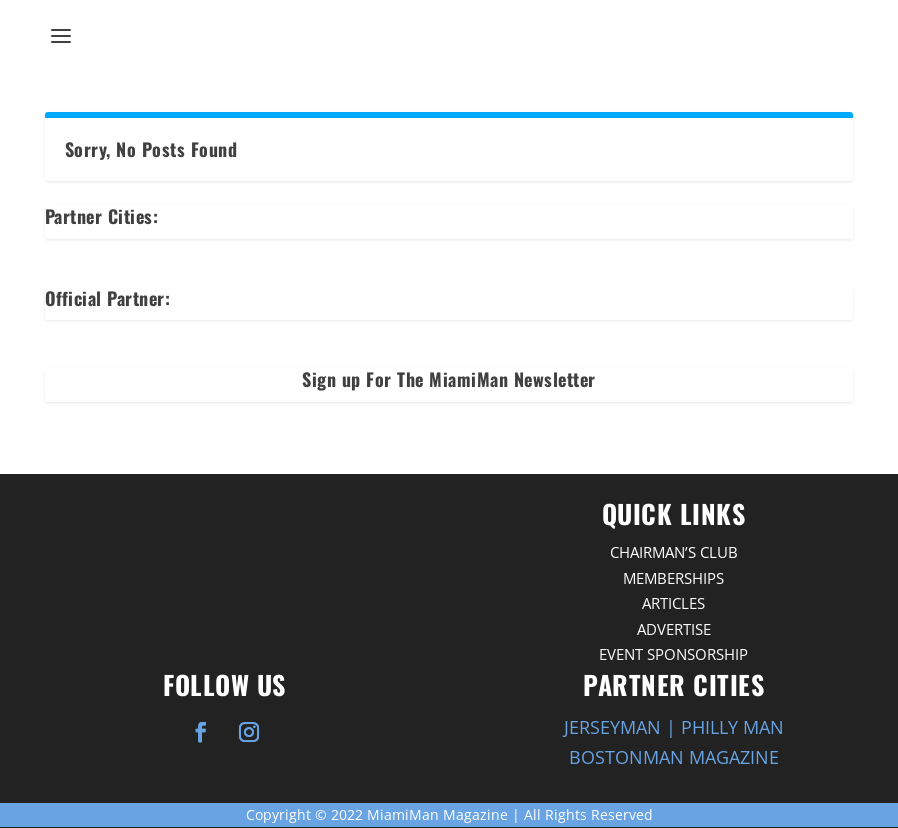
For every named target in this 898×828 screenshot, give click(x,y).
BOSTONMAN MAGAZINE (674, 757)
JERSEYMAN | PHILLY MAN (674, 727)
